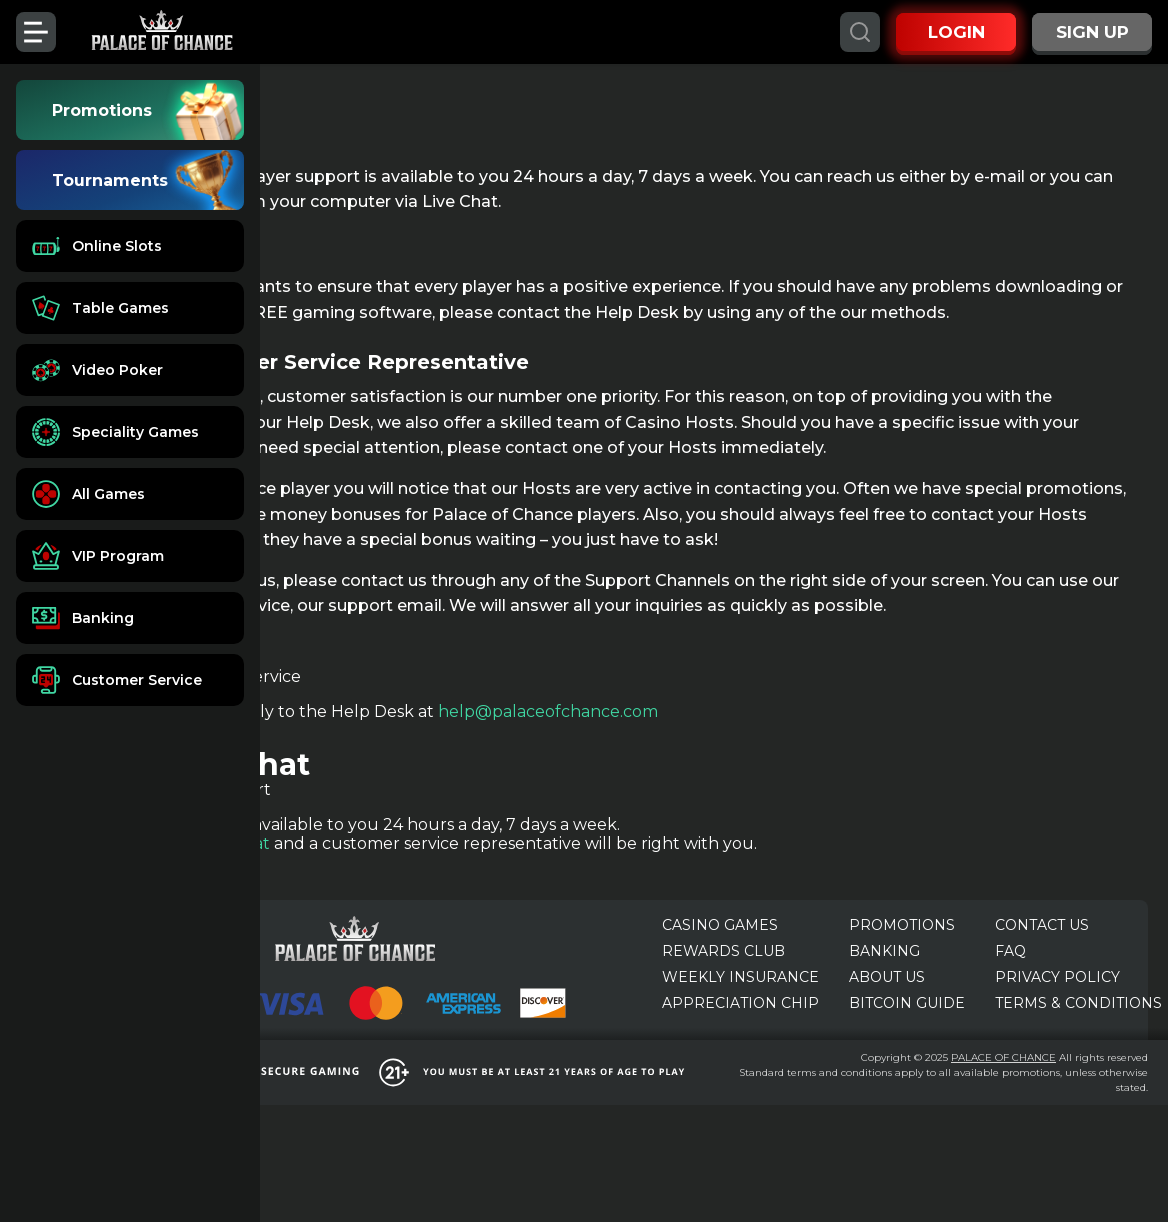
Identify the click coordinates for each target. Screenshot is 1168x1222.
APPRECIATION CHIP (740, 1094)
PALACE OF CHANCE (1079, 1144)
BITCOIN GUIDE (907, 1094)
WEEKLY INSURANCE (740, 1068)
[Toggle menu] (36, 32)
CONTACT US (1042, 1016)
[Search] (860, 32)
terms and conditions (1038, 1174)
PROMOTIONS (902, 1016)
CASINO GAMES (720, 1016)
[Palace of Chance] (162, 32)
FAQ (1010, 1042)
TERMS (1078, 1094)
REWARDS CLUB (723, 1042)
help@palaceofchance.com (752, 813)
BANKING (884, 1042)
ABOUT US (887, 1068)
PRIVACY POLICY (1057, 1068)
